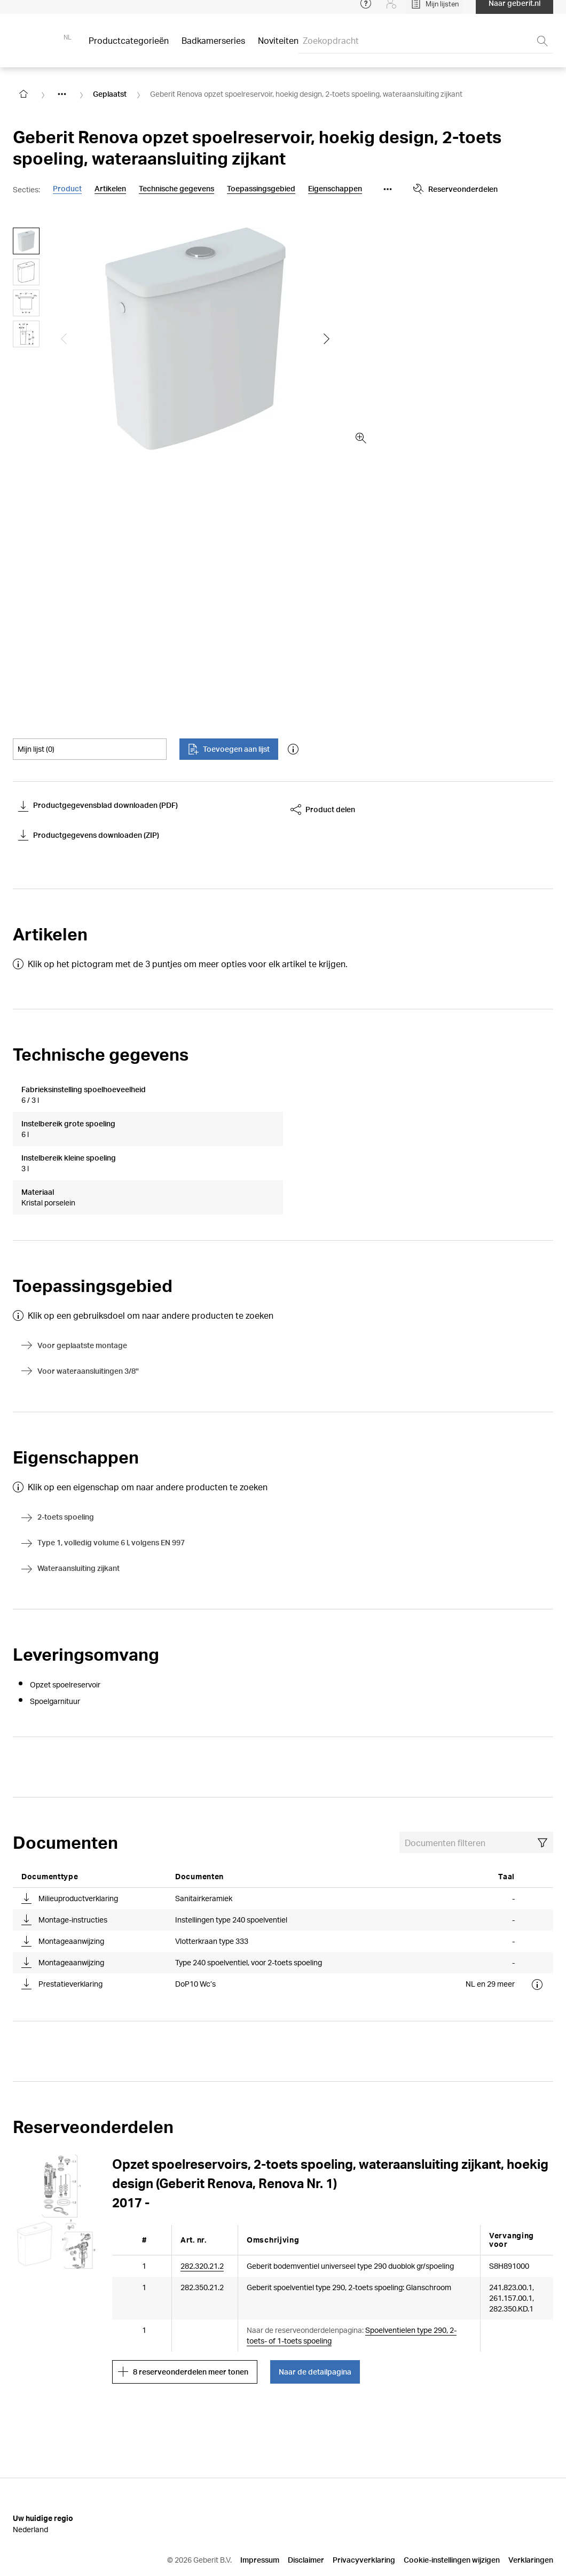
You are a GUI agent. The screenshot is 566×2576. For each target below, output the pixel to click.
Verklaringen (530, 2519)
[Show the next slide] (327, 339)
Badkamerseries (213, 47)
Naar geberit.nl (514, 10)
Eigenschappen (335, 188)
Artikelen (110, 188)
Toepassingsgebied (261, 188)
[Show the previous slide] (64, 339)
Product (67, 188)
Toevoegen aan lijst (229, 749)
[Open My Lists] (434, 10)
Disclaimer (306, 2519)
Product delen (322, 809)
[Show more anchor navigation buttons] (387, 189)
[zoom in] (361, 438)
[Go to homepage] (23, 94)
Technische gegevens (176, 188)
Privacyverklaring (364, 2519)
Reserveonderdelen (455, 189)
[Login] (391, 10)
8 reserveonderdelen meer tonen (183, 2331)
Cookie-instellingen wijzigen (452, 2519)
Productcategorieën (129, 47)
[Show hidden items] (62, 94)
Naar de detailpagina (315, 2331)
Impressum (259, 2519)
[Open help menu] (365, 10)
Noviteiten (278, 47)
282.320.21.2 (202, 2225)
